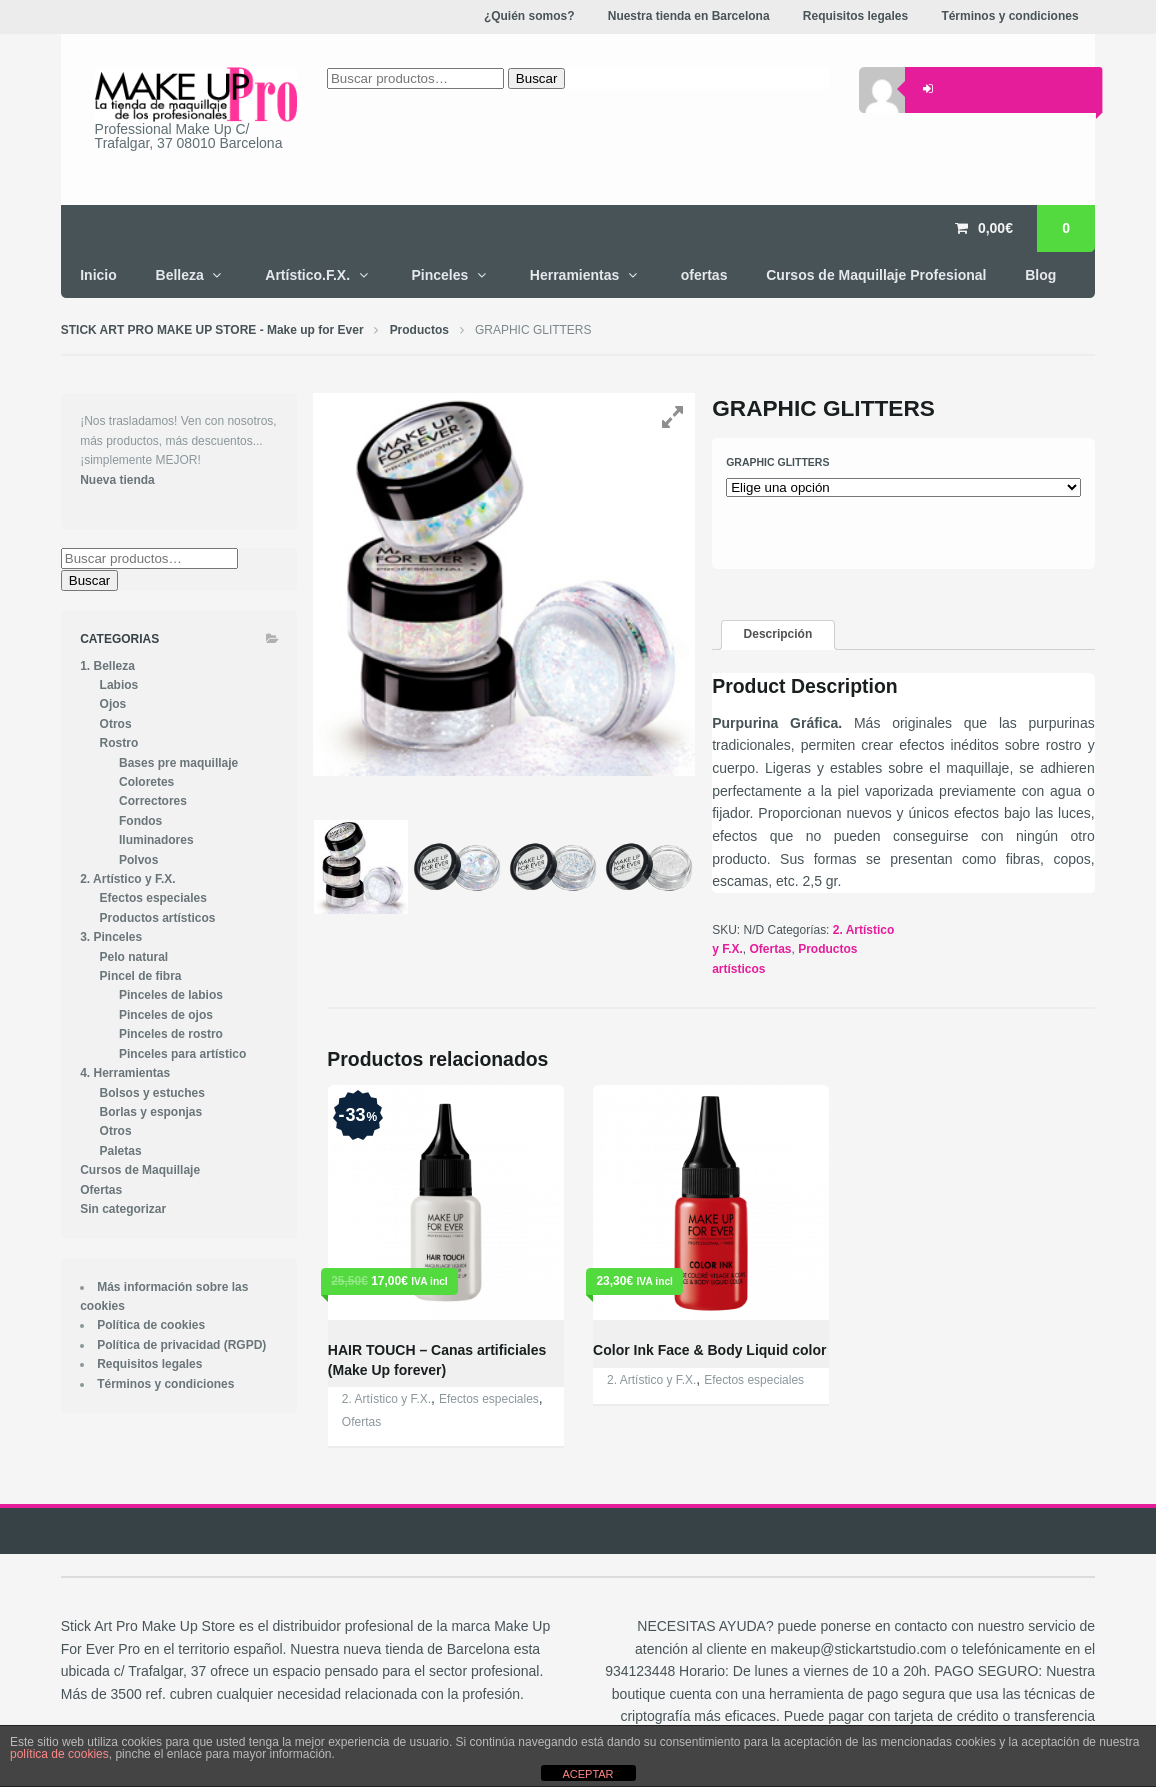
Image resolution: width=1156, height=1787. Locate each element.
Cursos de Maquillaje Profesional (876, 275)
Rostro (119, 743)
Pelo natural (134, 957)
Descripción (778, 634)
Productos (419, 330)
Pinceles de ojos (166, 1015)
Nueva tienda (117, 480)
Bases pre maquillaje (178, 763)
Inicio (98, 275)
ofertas (704, 275)
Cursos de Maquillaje (140, 1170)
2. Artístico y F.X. (386, 1399)
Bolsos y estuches (152, 1093)
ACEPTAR (587, 1774)
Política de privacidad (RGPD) (181, 1345)
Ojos (113, 704)
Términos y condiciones (165, 1384)
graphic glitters (777, 462)
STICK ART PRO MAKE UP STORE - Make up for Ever (212, 330)
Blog (1040, 275)
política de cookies (59, 1754)
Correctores (153, 801)
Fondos (140, 821)
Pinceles (440, 275)
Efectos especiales (489, 1399)
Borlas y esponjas (151, 1112)
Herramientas (575, 275)
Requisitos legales (149, 1364)
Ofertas (771, 949)
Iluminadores (156, 840)
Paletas (121, 1151)
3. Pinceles (111, 937)
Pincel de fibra (141, 976)
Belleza (180, 275)
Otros (116, 724)
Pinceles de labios (171, 995)
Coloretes (146, 782)
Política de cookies (151, 1325)
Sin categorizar (123, 1209)
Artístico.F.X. (307, 275)
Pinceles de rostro (171, 1034)
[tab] (777, 635)
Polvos (138, 860)
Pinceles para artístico (182, 1054)
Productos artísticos (158, 918)
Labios (119, 685)
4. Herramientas (125, 1073)
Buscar (89, 580)
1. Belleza (107, 666)
